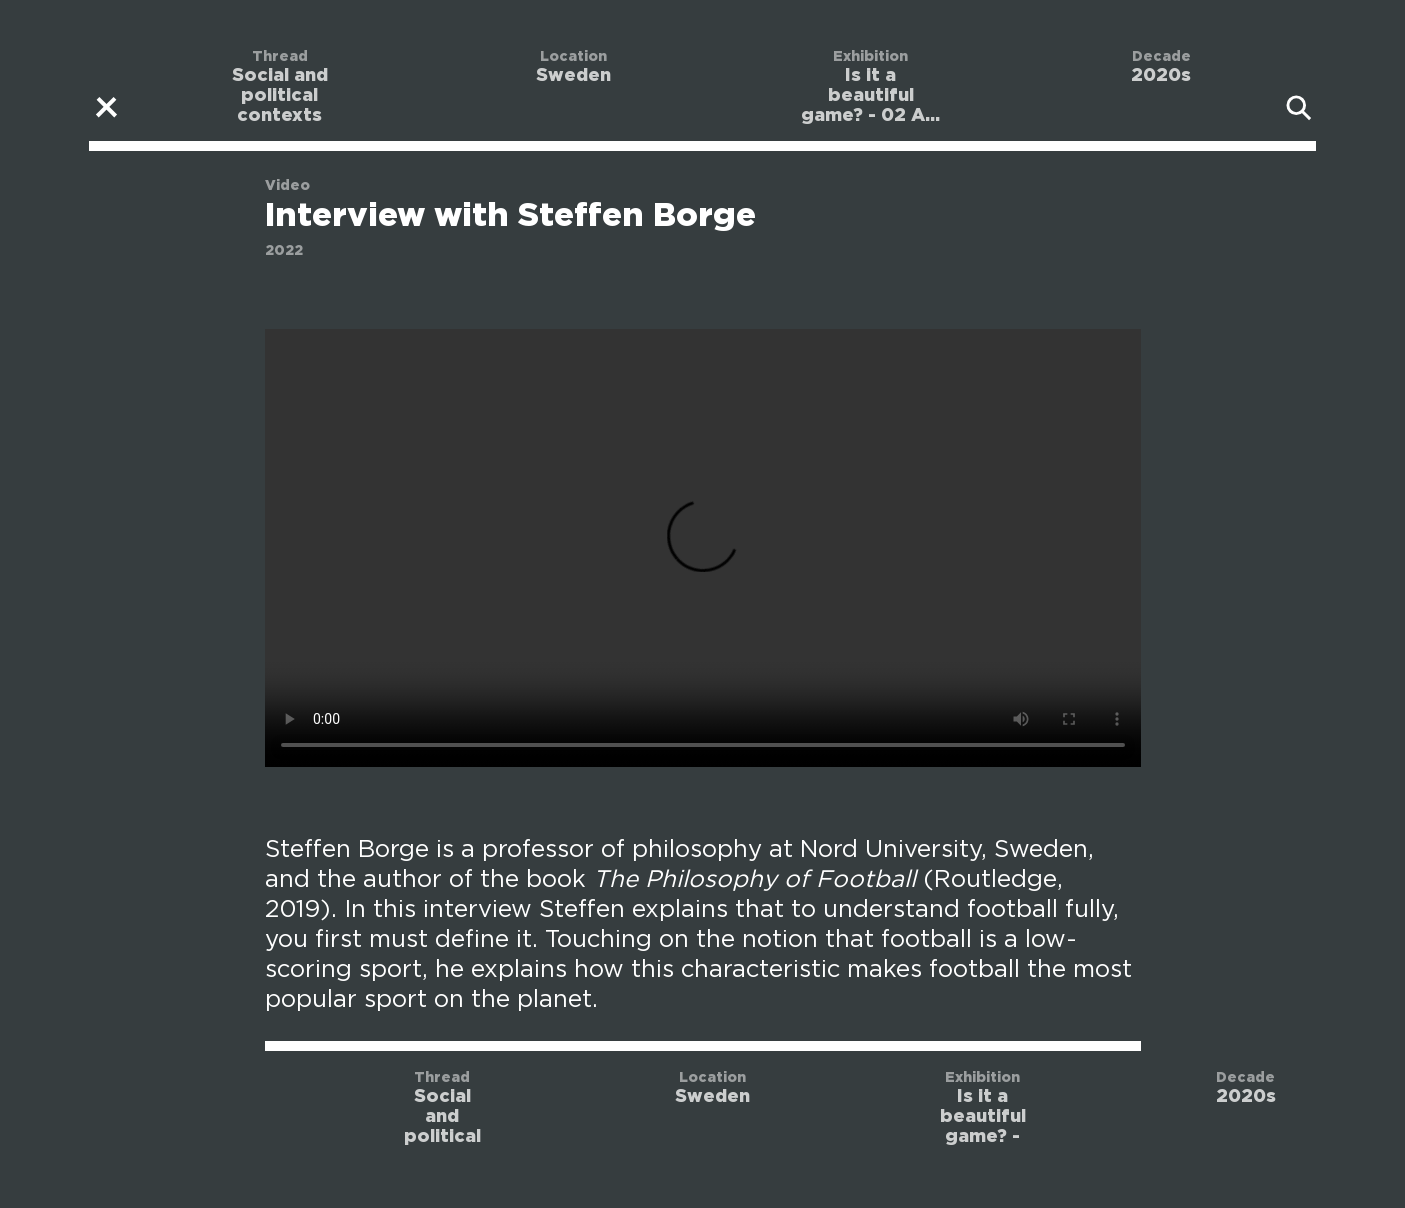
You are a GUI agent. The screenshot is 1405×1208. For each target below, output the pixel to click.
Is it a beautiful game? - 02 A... (870, 96)
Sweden (573, 76)
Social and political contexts (280, 96)
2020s (1161, 76)
